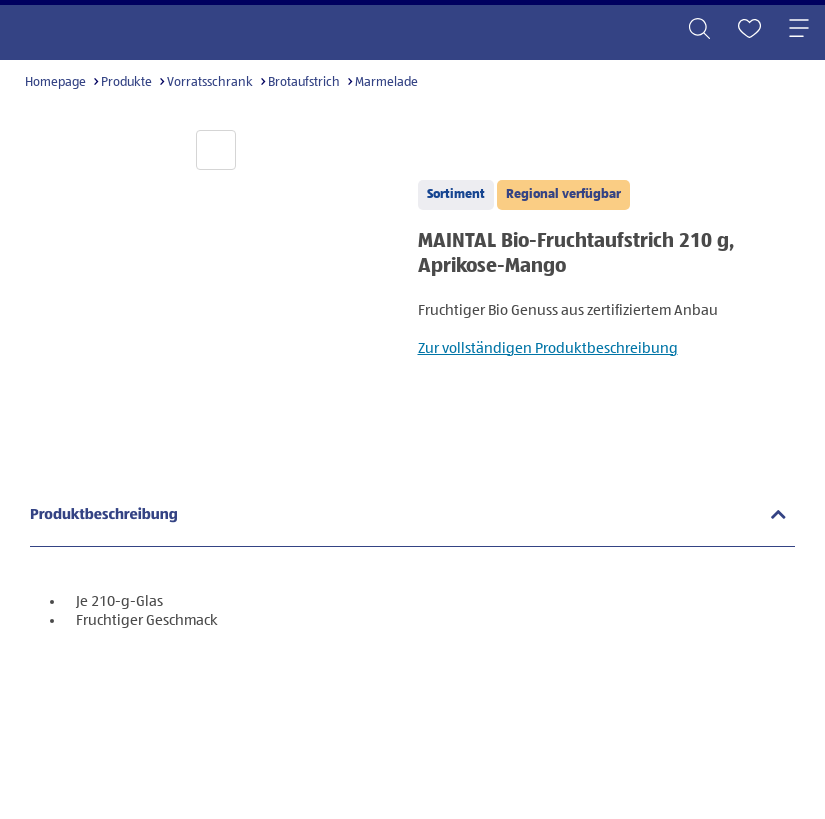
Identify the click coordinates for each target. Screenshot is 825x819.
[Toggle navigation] (799, 30)
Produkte (126, 82)
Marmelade (386, 82)
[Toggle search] (699, 30)
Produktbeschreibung (104, 515)
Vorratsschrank (210, 82)
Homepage (55, 82)
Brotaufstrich (304, 82)
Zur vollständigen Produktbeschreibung (548, 348)
